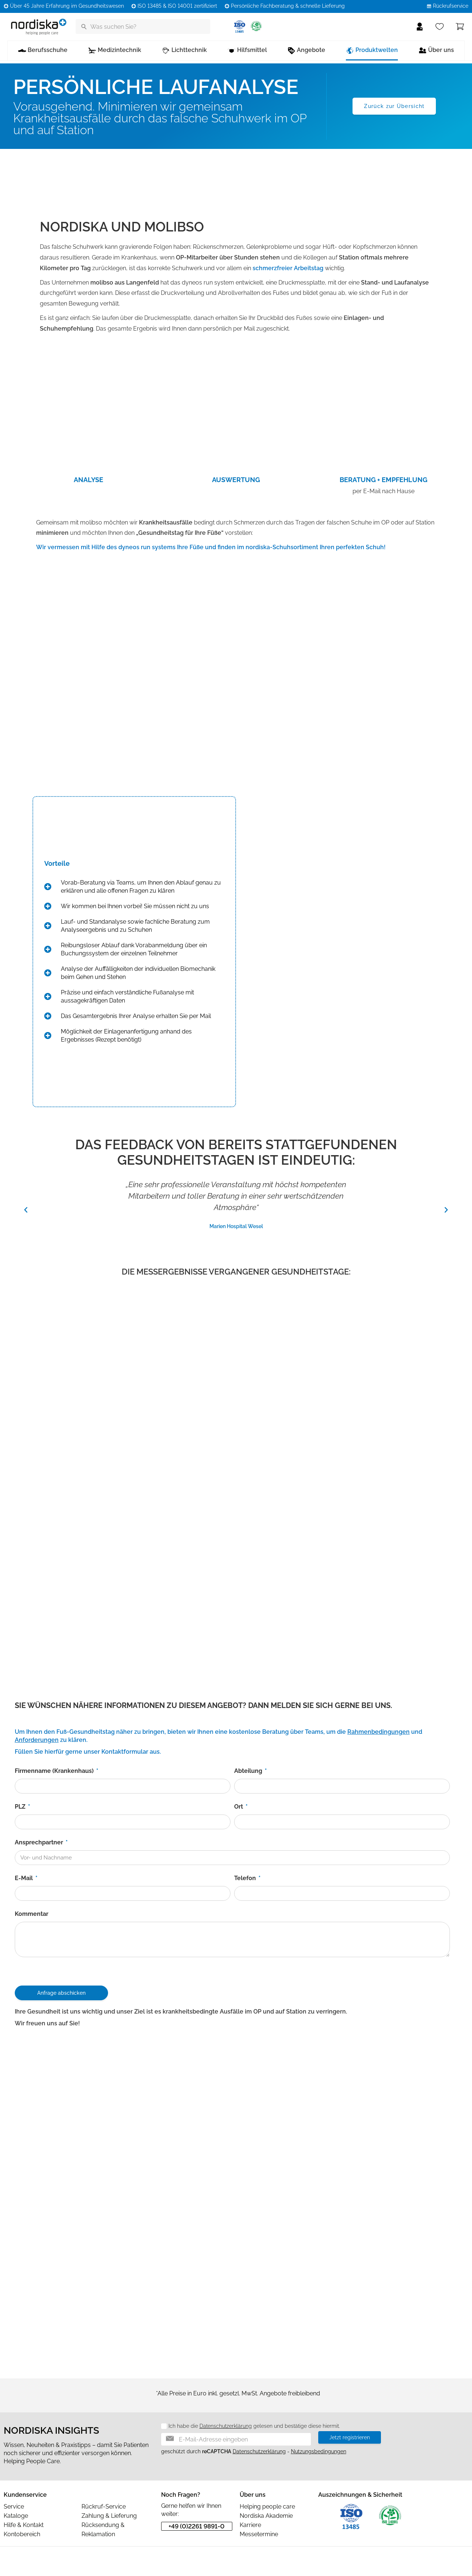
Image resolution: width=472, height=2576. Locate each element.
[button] (26, 1210)
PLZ (21, 1806)
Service (14, 2506)
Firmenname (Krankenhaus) (55, 1770)
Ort (239, 1806)
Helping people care (267, 2506)
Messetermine (259, 2534)
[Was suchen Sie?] (143, 26)
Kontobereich (22, 2534)
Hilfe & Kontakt (24, 2524)
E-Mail (24, 1878)
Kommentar (31, 1913)
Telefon (245, 1878)
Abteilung (249, 1770)
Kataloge (16, 2515)
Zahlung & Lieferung (109, 2515)
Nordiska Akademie (266, 2515)
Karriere (250, 2524)
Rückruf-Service (103, 2506)
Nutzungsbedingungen (318, 2451)
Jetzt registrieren (349, 2437)
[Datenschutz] (161, 2426)
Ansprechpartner (40, 1842)
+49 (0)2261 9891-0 (197, 2526)
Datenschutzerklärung (225, 2426)
